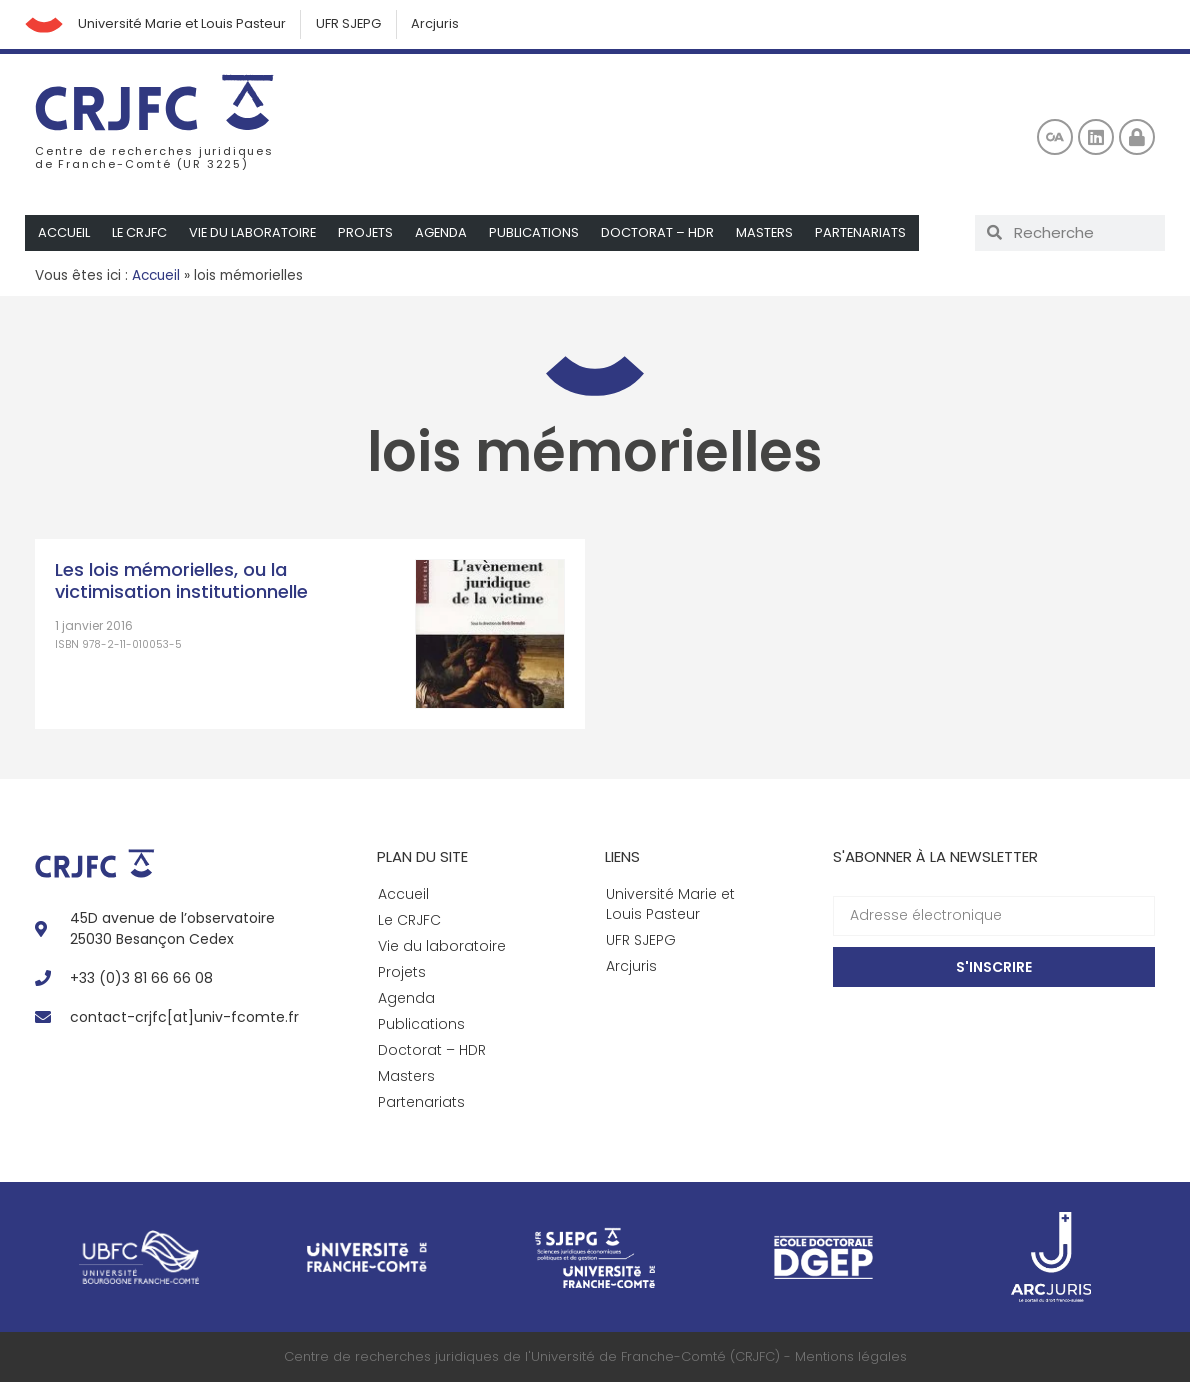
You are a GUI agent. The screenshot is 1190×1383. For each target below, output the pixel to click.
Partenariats (868, 233)
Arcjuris (440, 24)
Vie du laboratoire (255, 233)
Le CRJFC (141, 233)
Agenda (446, 233)
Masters (771, 233)
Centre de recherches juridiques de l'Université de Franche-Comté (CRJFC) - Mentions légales (595, 1357)
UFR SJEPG (352, 24)
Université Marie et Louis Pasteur (184, 24)
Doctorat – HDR (663, 233)
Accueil (64, 233)
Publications (540, 233)
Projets (370, 233)
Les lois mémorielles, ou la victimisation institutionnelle (181, 581)
